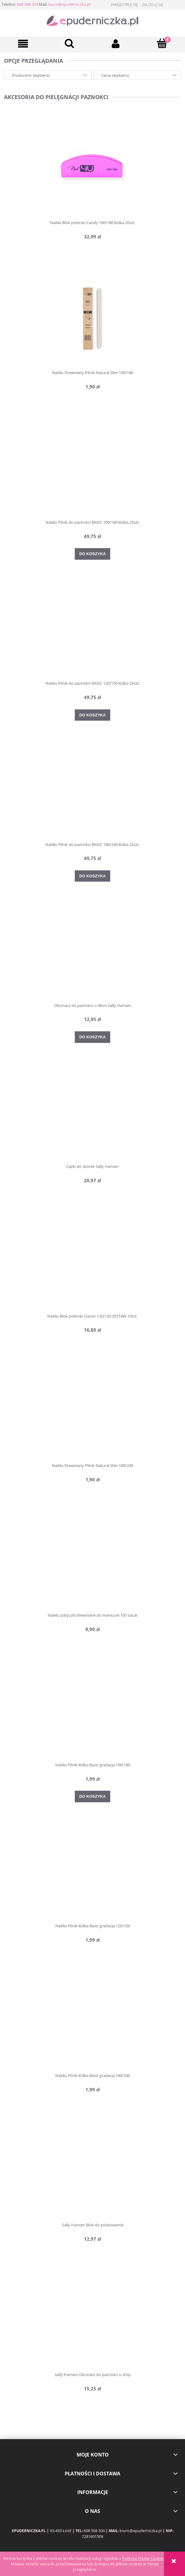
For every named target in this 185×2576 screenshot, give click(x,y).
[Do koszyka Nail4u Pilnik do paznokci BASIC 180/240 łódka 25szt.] (93, 876)
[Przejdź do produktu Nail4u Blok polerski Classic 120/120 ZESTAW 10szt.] (92, 1261)
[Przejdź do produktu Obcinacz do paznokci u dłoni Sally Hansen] (92, 951)
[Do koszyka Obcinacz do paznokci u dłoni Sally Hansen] (93, 1037)
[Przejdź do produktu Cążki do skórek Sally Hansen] (92, 1112)
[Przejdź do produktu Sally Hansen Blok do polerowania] (92, 2171)
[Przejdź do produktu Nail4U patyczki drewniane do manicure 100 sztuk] (92, 1561)
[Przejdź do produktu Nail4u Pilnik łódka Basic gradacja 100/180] (92, 1710)
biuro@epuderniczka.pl (69, 4)
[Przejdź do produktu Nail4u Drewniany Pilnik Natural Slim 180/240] (92, 1411)
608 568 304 (27, 4)
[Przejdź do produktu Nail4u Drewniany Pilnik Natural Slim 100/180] (92, 318)
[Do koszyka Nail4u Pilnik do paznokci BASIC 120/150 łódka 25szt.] (93, 715)
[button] (23, 44)
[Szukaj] (69, 43)
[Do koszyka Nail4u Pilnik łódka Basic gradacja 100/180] (93, 1796)
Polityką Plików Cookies (143, 2558)
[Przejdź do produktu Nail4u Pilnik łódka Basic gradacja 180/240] (92, 2021)
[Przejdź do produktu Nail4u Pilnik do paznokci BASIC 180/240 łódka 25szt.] (92, 790)
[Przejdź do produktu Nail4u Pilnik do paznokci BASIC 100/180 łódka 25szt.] (92, 468)
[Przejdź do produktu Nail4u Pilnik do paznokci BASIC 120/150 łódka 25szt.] (92, 629)
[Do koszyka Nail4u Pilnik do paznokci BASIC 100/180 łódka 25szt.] (93, 554)
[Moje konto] (115, 44)
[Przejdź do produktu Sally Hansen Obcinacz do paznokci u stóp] (92, 2320)
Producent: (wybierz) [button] (30, 75)
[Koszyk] (162, 43)
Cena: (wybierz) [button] (115, 75)
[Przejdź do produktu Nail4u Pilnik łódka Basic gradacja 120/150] (92, 1871)
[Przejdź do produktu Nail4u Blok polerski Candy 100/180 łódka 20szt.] (92, 168)
